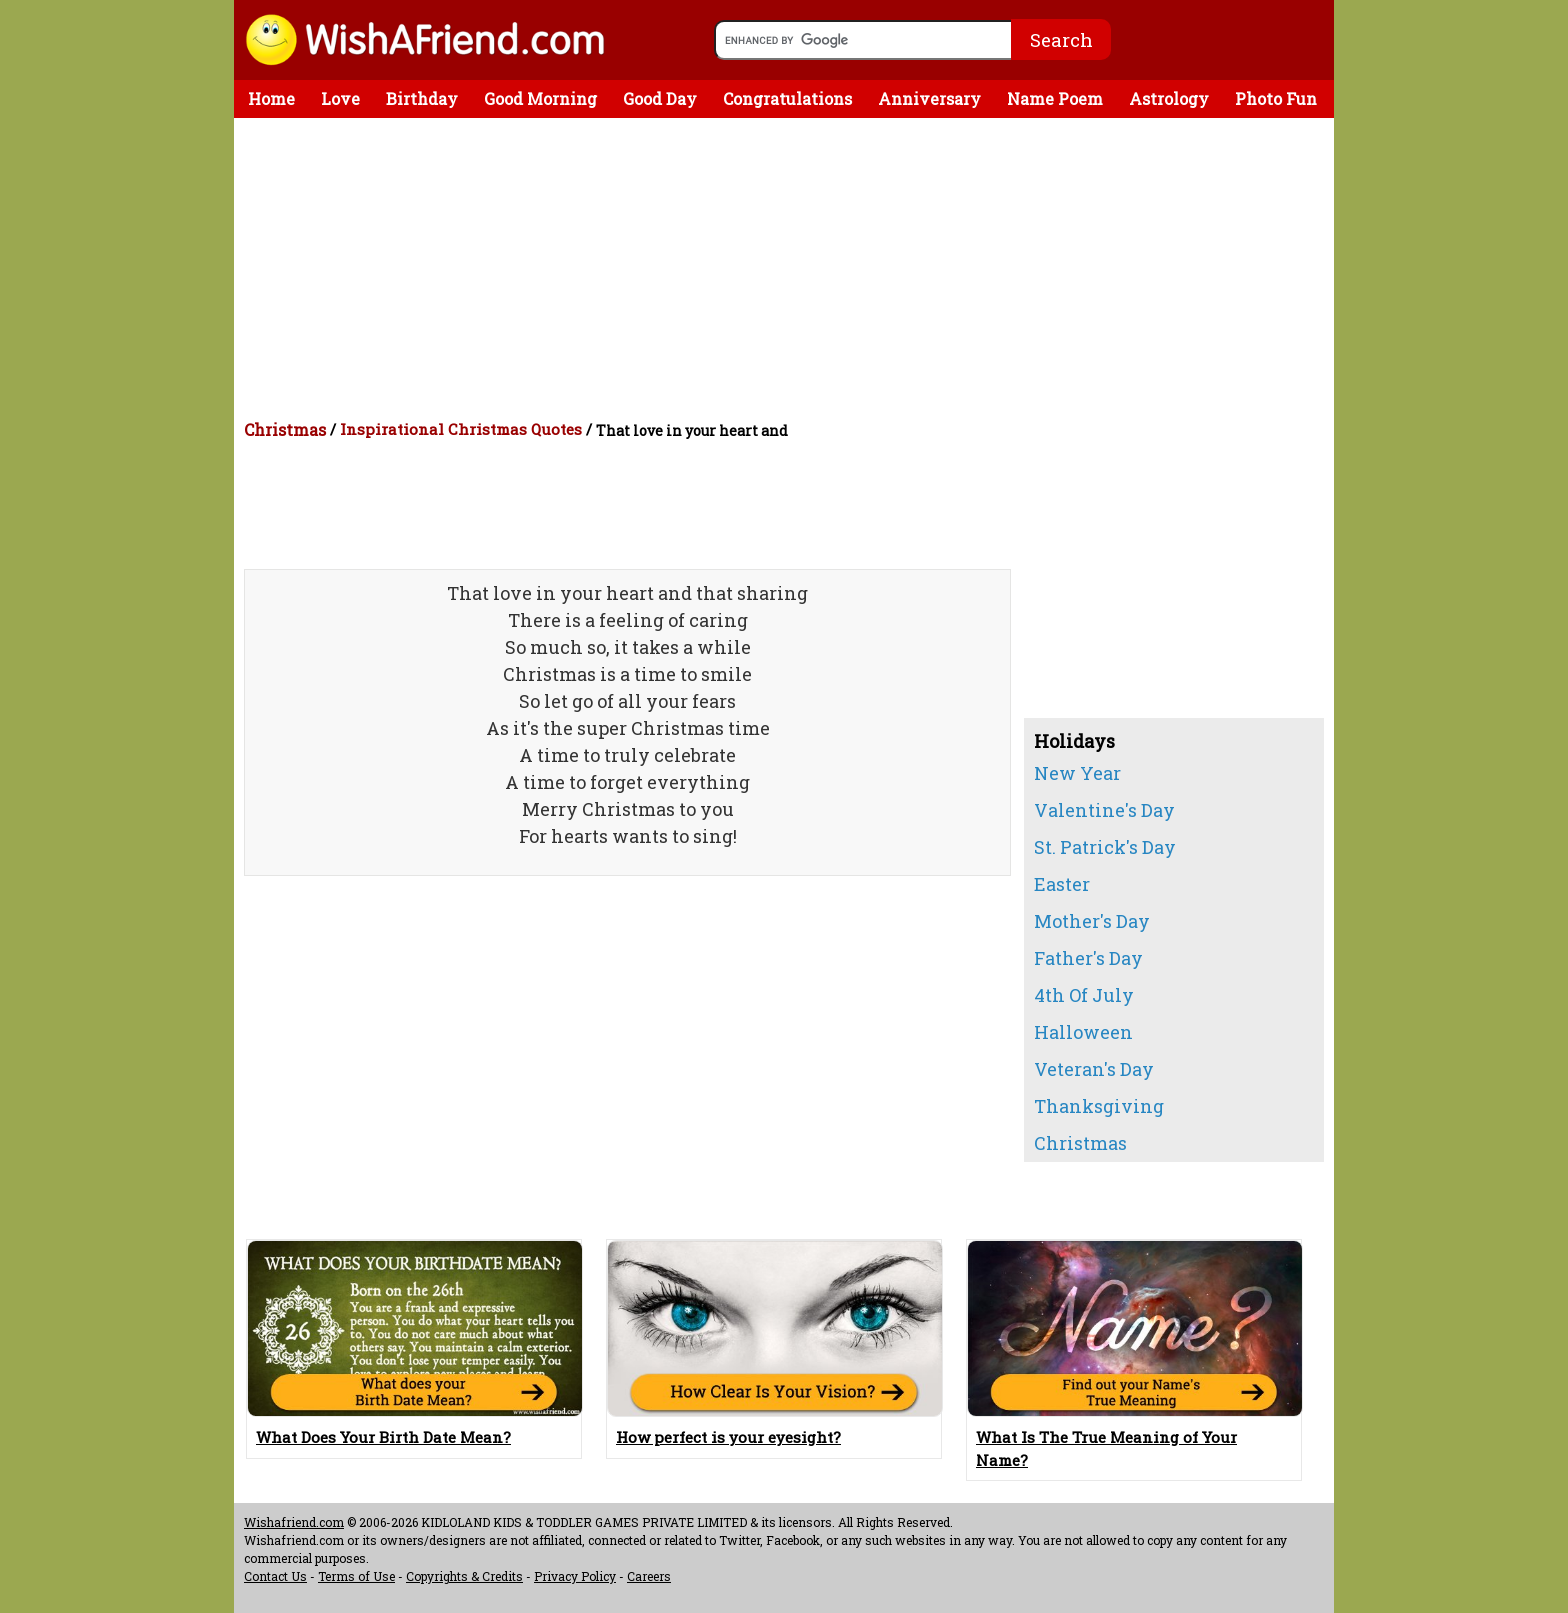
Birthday (422, 98)
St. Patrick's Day (1105, 847)
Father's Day (1088, 958)
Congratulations (787, 98)
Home (271, 98)
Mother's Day (1092, 921)
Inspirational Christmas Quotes (461, 429)
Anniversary (929, 98)
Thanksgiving (1099, 1106)
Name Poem (1055, 98)
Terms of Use (356, 1576)
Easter (1062, 884)
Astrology (1169, 98)
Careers (649, 1576)
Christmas (285, 429)
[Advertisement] (789, 268)
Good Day (660, 98)
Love (340, 98)
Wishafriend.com (294, 1522)
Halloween (1083, 1032)
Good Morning (540, 98)
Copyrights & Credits (464, 1576)
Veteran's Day (1094, 1069)
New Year (1077, 773)
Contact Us (275, 1576)
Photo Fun (1276, 98)
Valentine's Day (1104, 810)
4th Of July (1084, 995)
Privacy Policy (575, 1576)
